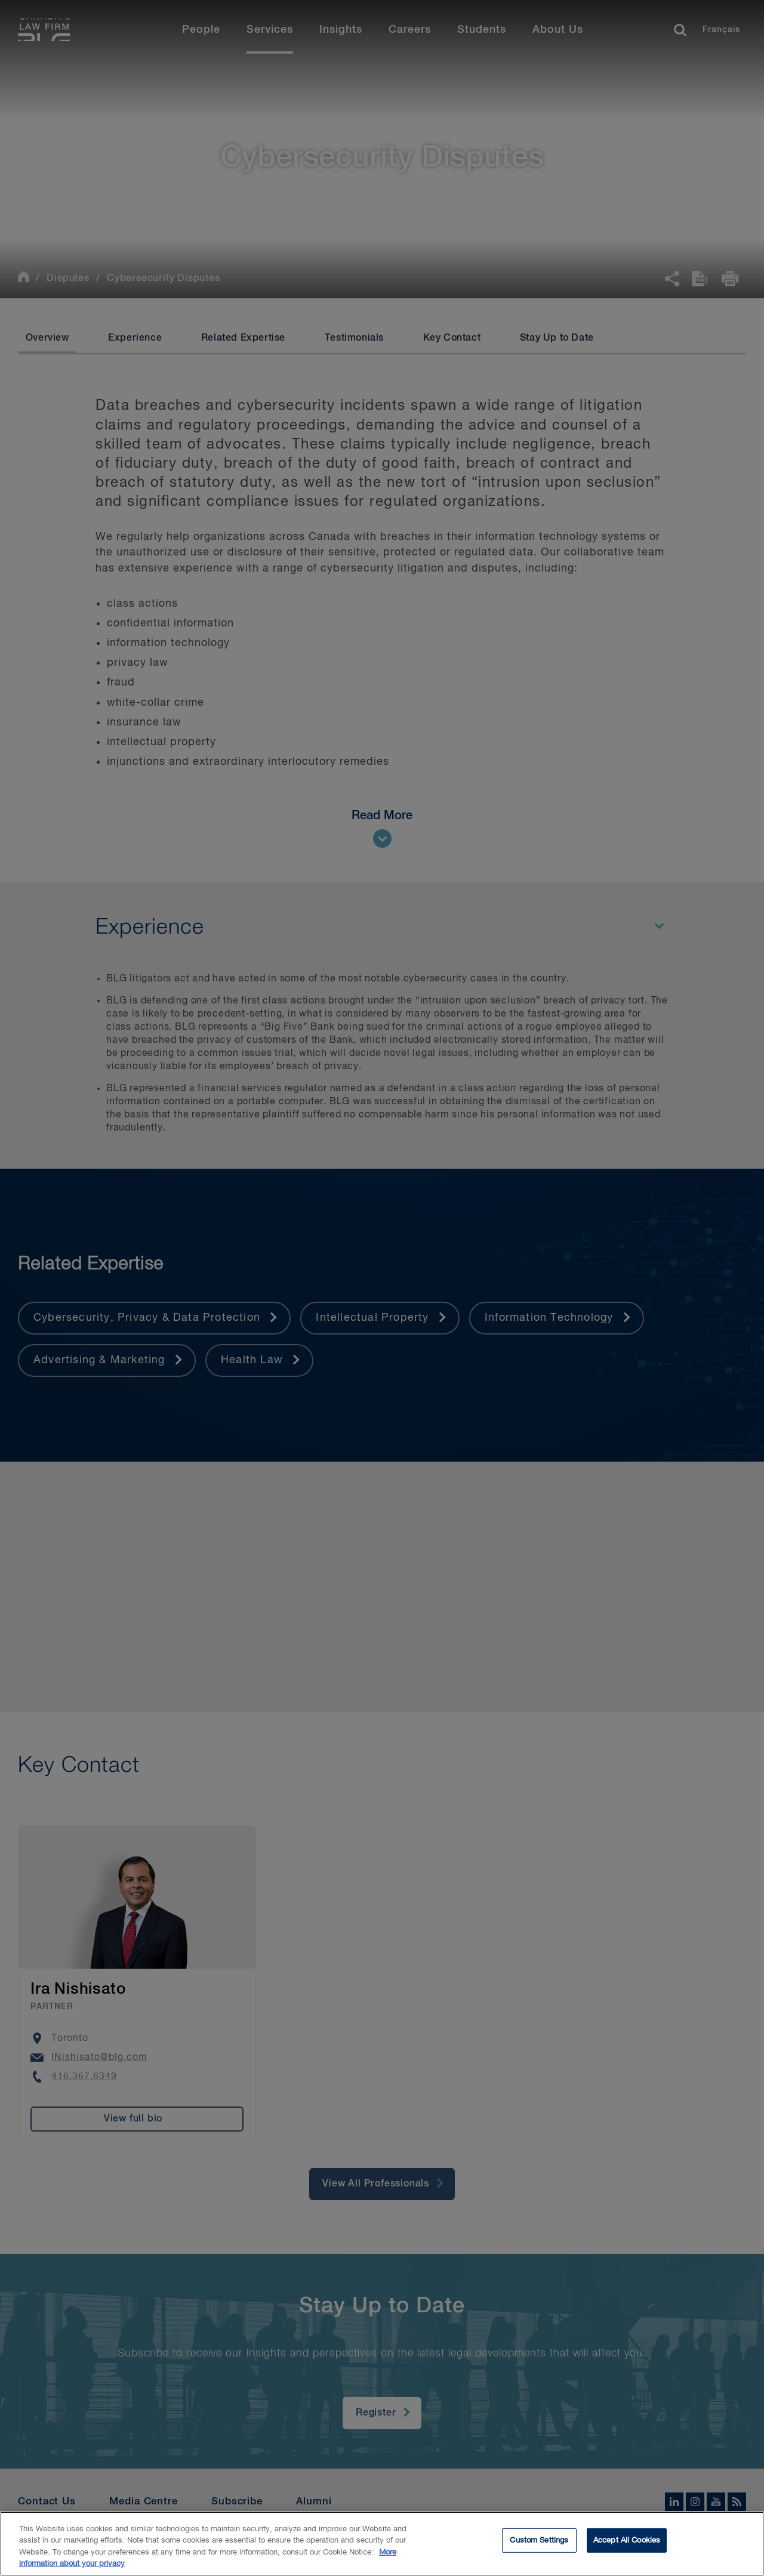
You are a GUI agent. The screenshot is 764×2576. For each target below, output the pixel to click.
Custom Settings (539, 2543)
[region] (382, 2544)
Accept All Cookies (626, 2543)
